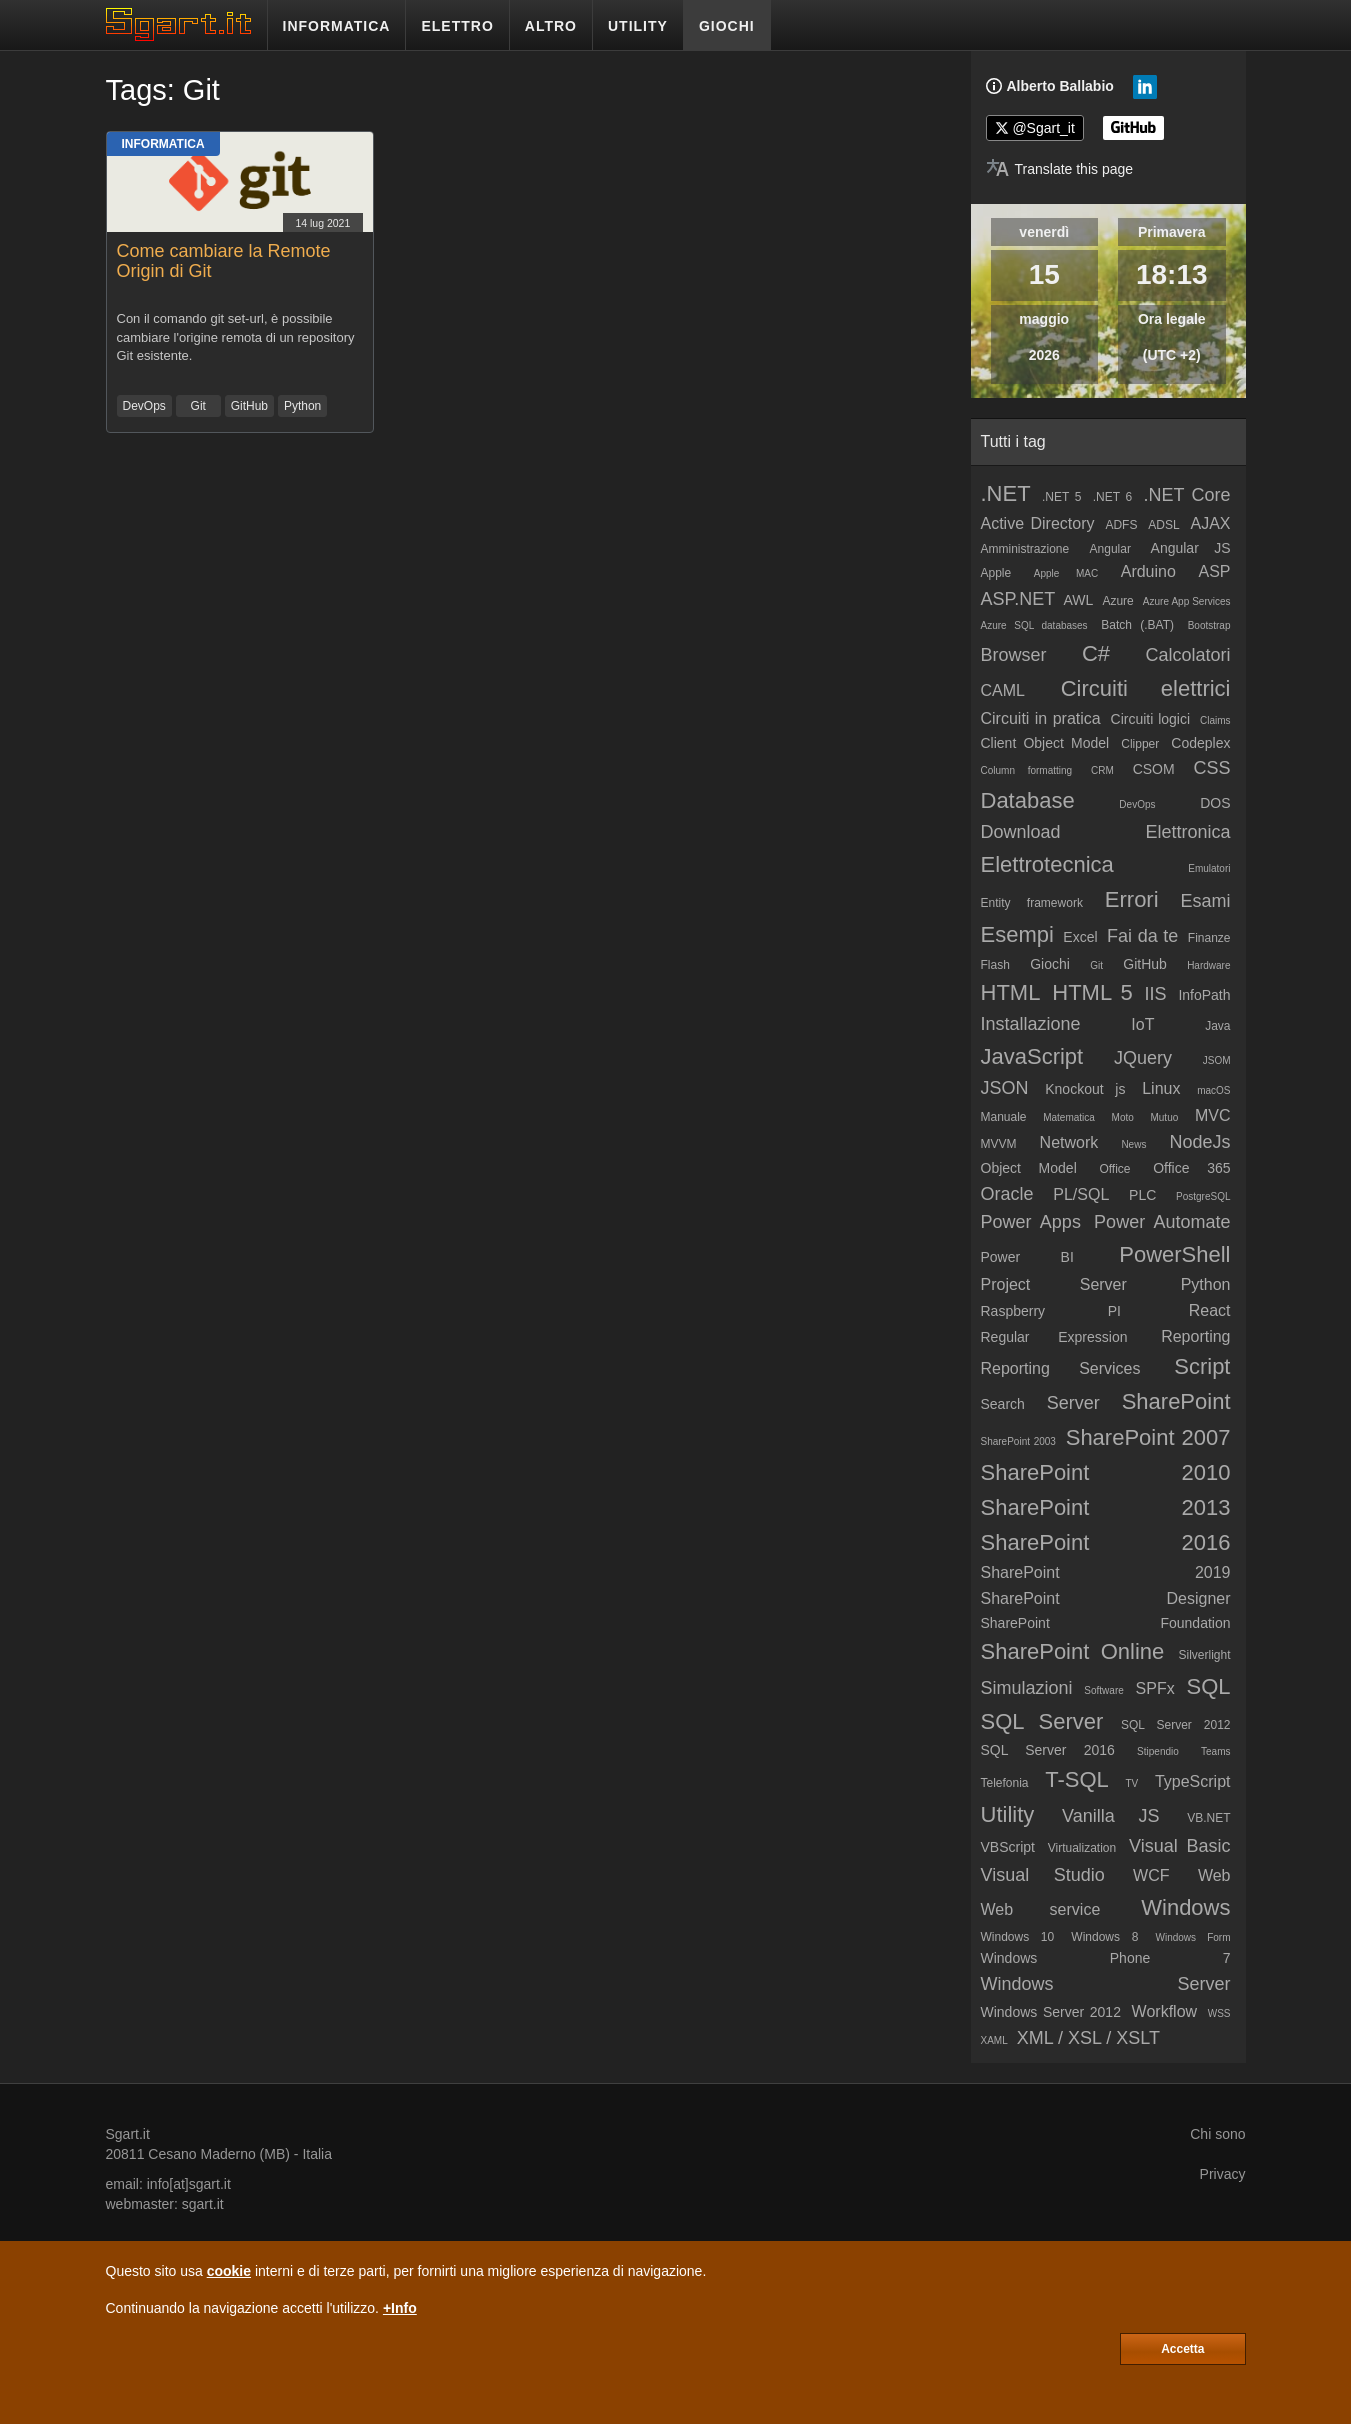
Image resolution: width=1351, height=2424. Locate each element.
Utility (1008, 1814)
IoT (1142, 1024)
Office (1114, 1169)
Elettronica (1187, 832)
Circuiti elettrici (1146, 688)
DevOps (144, 406)
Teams (1215, 1751)
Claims (1215, 720)
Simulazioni (1027, 1688)
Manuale (1004, 1117)
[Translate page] (1060, 169)
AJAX (1211, 523)
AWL (1079, 600)
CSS (1212, 768)
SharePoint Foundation (1106, 1623)
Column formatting (1027, 770)
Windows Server (1106, 1984)
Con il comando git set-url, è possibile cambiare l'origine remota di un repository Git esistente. (236, 337)
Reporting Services (1061, 1368)
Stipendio (1158, 1751)
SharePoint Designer (1106, 1598)
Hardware (1208, 965)
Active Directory (1038, 523)
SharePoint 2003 (1018, 1441)
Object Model (1029, 1168)
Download (1021, 832)
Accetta (1182, 2349)
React (1210, 1310)
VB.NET (1208, 1818)
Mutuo (1164, 1117)
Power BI (1027, 1257)
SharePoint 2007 (1148, 1437)
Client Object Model (1045, 743)
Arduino (1148, 571)
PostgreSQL (1203, 1196)
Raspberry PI (1051, 1311)
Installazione (1031, 1024)
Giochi (1050, 964)
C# (1096, 653)
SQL (1208, 1686)
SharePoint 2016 (1106, 1542)
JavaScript (1032, 1056)
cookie (229, 2271)
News (1133, 1144)
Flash (995, 965)
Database (1028, 800)
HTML (1011, 992)
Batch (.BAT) (1137, 625)
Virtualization (1082, 1848)
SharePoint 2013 (1106, 1507)
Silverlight (1204, 1655)
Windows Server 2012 (1051, 2012)
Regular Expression (1054, 1337)
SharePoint (1176, 1401)
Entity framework (1032, 903)
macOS (1213, 1090)
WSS (1219, 2013)
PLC (1142, 1195)
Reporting (1195, 1336)
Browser (1014, 655)
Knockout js (1085, 1089)
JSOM (1217, 1060)
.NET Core (1186, 495)
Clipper (1140, 744)
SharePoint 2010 (1106, 1472)
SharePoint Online (1073, 1651)
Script (1202, 1366)
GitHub (249, 406)
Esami (1206, 901)
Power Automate (1162, 1222)
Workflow (1165, 2011)
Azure (1117, 601)
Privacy (1223, 2174)
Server (1073, 1403)
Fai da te (1142, 936)
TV (1131, 1783)
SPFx (1155, 1688)
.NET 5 (1062, 497)
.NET (1006, 493)
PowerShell (1174, 1254)
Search (1003, 1404)
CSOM (1154, 769)
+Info (400, 2308)
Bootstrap (1209, 625)
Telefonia (1005, 1783)
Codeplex (1200, 743)
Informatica (163, 144)
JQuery (1143, 1058)
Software (1103, 1690)
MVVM (999, 1144)
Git (198, 406)
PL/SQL (1081, 1194)
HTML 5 (1092, 992)
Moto (1123, 1117)
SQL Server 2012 (1176, 1725)
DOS (1215, 803)
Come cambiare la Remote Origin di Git (224, 261)
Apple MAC (1066, 573)
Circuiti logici (1151, 719)
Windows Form (1193, 1937)
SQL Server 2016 (1048, 1750)
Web (1214, 1875)
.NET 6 (1113, 497)
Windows (1185, 1907)
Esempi (1017, 934)
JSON (1005, 1088)
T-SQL (1077, 1779)
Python (302, 406)
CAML (1003, 690)
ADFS (1121, 525)
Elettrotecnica (1047, 864)
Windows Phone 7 (1106, 1958)
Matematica (1069, 1117)
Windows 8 (1104, 1937)
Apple (996, 573)
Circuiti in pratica (1041, 718)
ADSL (1163, 525)
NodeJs (1199, 1142)
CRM (1102, 770)
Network (1069, 1142)
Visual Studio (1043, 1875)
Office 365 (1191, 1168)
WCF (1151, 1875)
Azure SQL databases (1034, 625)
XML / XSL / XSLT (1088, 2038)
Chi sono (1217, 2134)
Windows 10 (1018, 1937)
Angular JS (1191, 548)
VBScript (1008, 1847)
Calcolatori (1187, 655)
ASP (1214, 571)
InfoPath (1204, 995)
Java (1217, 1026)
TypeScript (1193, 1781)
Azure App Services (1187, 601)
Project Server (1054, 1284)
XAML (994, 2040)
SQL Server (1042, 1721)
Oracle (1007, 1194)
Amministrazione (1025, 549)
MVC (1213, 1115)
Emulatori (1209, 868)
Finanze (1209, 938)
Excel (1080, 937)
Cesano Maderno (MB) (219, 2154)
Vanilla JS (1111, 1816)
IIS (1156, 994)
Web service (1041, 1909)
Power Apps (1031, 1222)
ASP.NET (1018, 599)
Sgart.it (128, 2134)
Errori (1132, 899)
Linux (1161, 1088)
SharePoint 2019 (1106, 1572)
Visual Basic (1180, 1846)
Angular (1110, 549)
